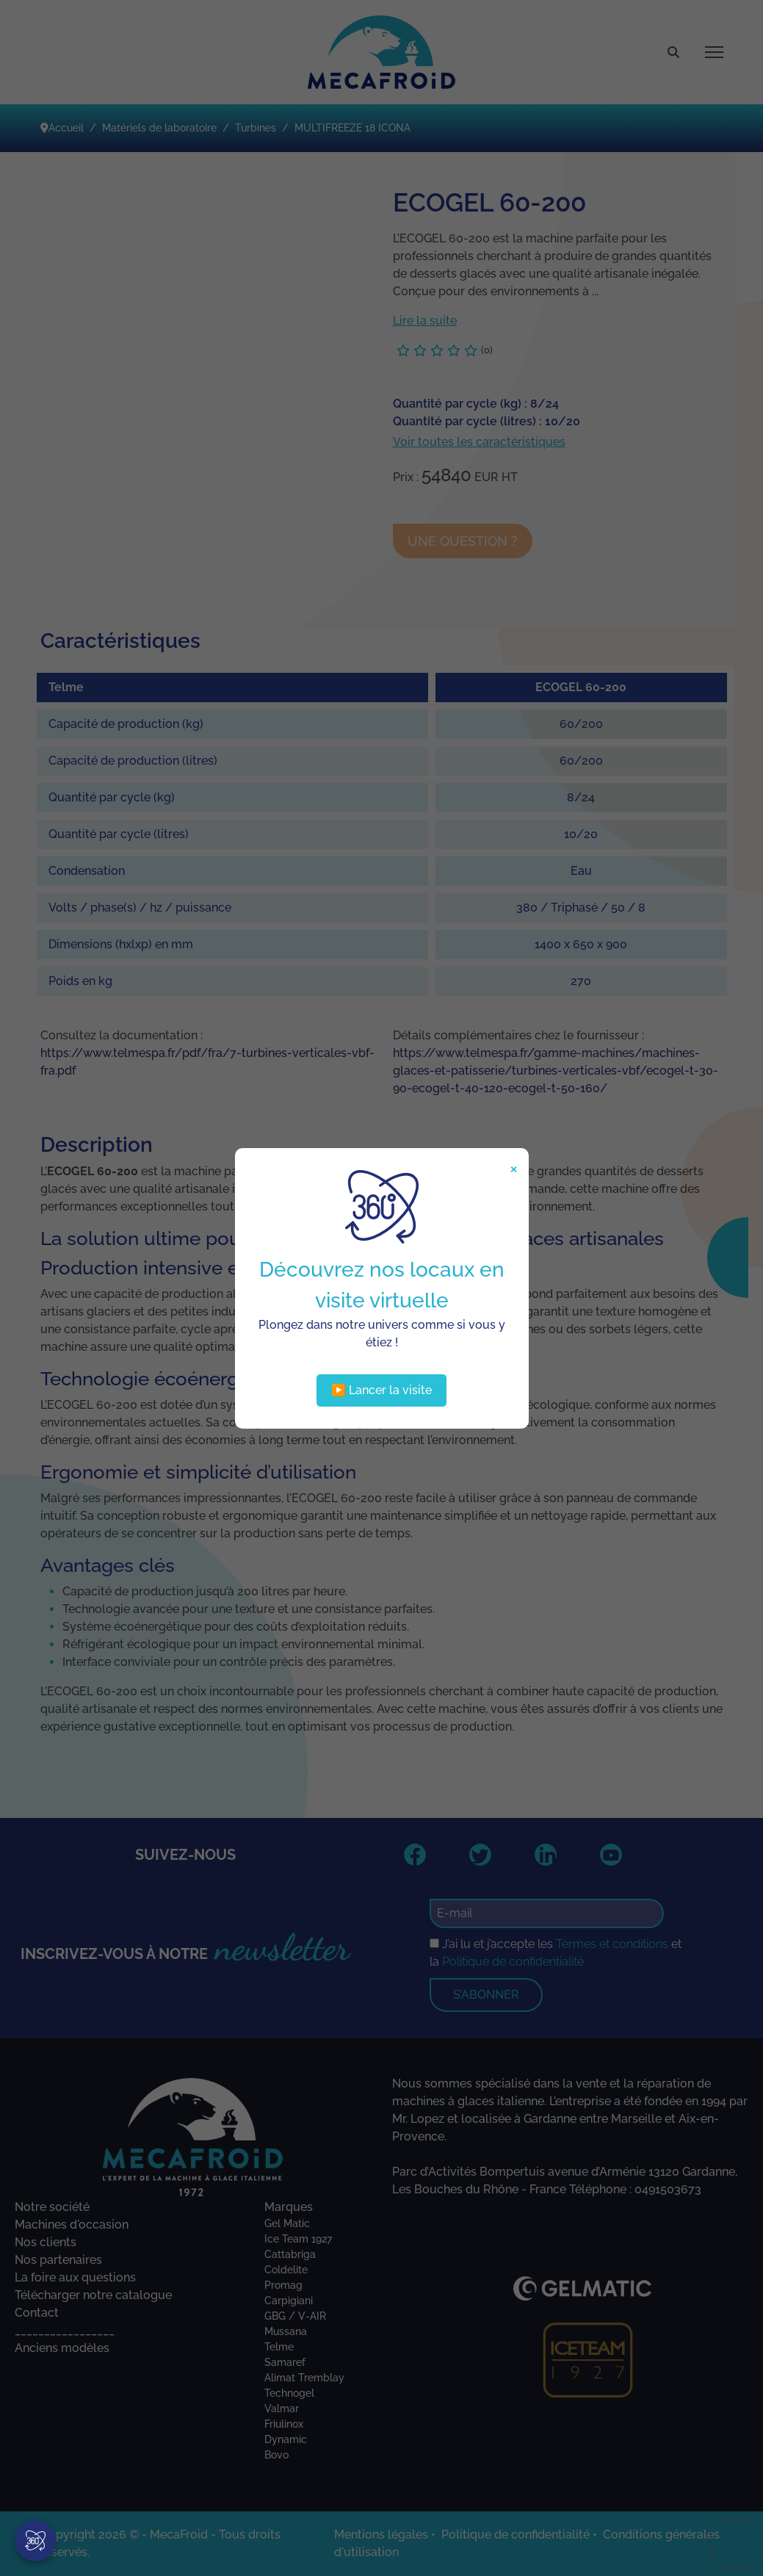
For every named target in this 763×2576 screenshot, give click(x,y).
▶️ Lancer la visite (381, 1390)
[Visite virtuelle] (35, 2540)
